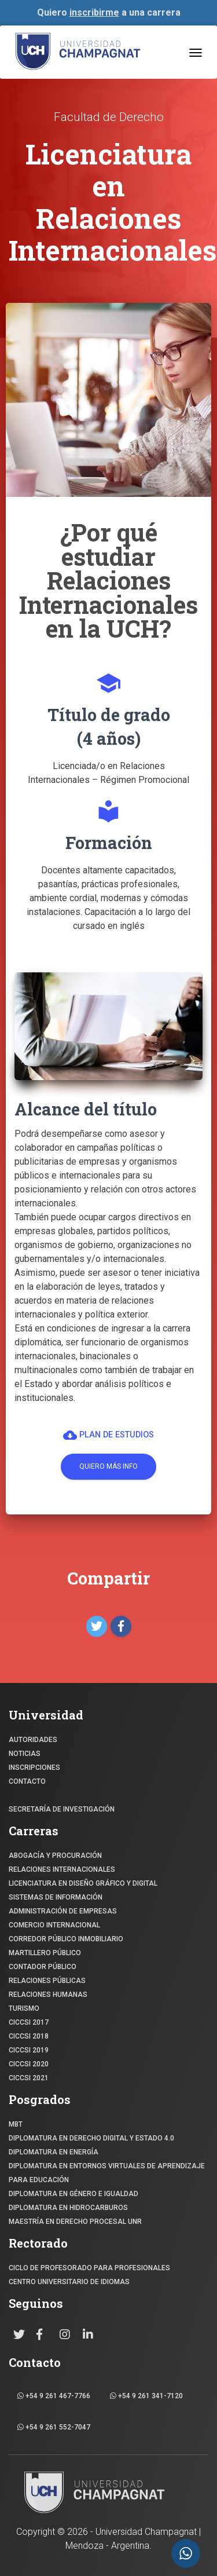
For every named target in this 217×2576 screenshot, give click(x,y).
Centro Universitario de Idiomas (69, 2282)
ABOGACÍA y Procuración (55, 1855)
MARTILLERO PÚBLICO (45, 1953)
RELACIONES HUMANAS (48, 1994)
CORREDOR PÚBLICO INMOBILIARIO (66, 1939)
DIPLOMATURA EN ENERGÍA (53, 2152)
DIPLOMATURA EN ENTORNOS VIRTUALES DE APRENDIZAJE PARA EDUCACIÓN (107, 2173)
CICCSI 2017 (29, 2022)
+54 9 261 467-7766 (53, 2396)
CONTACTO (27, 1781)
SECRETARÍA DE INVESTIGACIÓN (62, 1809)
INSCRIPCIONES (34, 1767)
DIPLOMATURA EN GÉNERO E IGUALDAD (73, 2194)
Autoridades (33, 1740)
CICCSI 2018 (29, 2036)
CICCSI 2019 (29, 2050)
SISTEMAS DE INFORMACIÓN (55, 1897)
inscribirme (94, 12)
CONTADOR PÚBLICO (42, 1967)
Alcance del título (85, 1108)
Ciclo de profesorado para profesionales (89, 2268)
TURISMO (24, 2008)
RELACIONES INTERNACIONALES (62, 1869)
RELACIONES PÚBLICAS (47, 1981)
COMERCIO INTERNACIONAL (54, 1925)
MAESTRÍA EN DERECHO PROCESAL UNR (75, 2222)
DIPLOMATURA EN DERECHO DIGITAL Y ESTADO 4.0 (91, 2138)
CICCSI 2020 (29, 2064)
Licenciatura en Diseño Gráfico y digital (83, 1883)
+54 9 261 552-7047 (53, 2427)
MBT (16, 2124)
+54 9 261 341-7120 (146, 2396)
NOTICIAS (25, 1754)
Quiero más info (108, 1466)
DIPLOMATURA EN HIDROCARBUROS (68, 2208)
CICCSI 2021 (29, 2078)
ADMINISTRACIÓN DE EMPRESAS (63, 1911)
